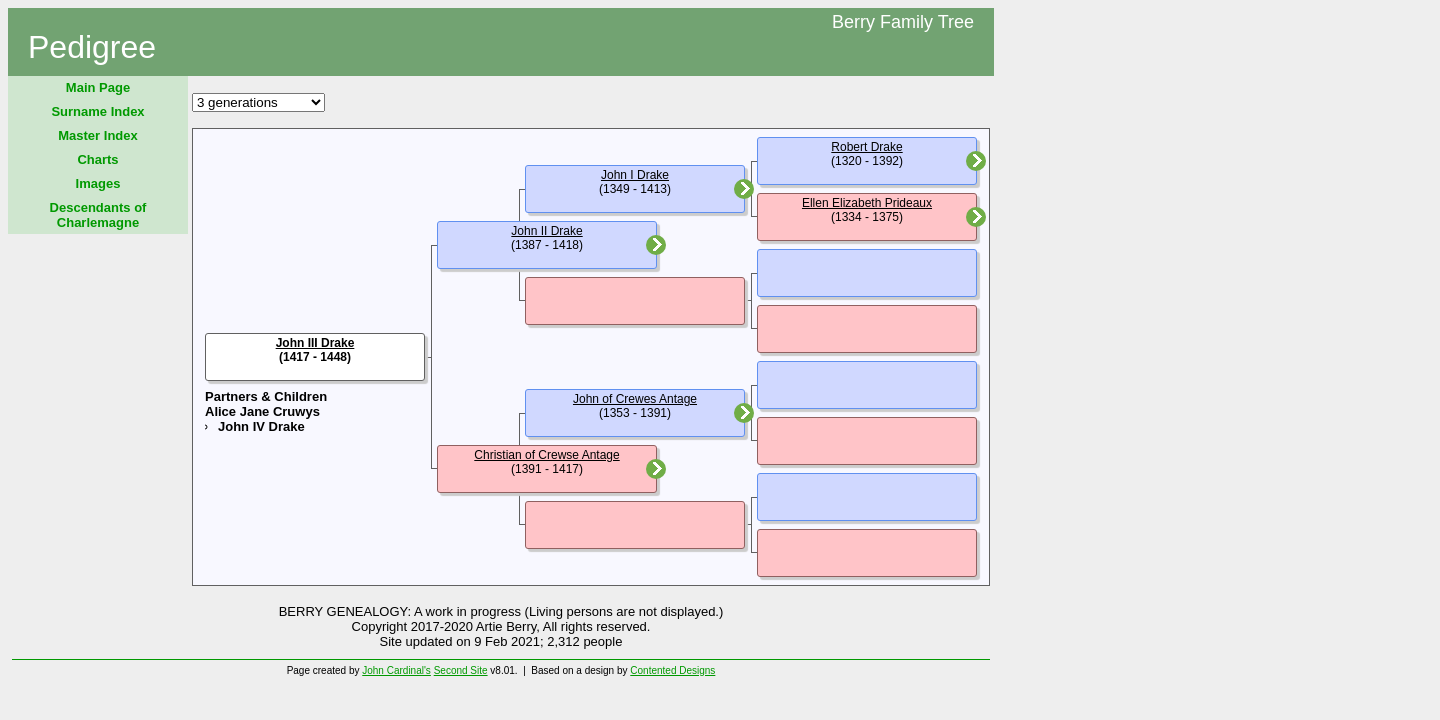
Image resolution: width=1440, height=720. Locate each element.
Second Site (461, 670)
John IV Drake (261, 426)
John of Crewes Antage (635, 399)
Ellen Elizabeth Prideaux (867, 203)
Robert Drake (866, 147)
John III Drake (315, 343)
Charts (97, 159)
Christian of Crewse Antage (546, 455)
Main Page (98, 87)
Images (98, 183)
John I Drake (635, 175)
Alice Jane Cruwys (262, 411)
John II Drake (546, 231)
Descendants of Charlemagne (98, 215)
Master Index (97, 135)
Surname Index (97, 111)
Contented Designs (672, 670)
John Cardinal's (396, 670)
